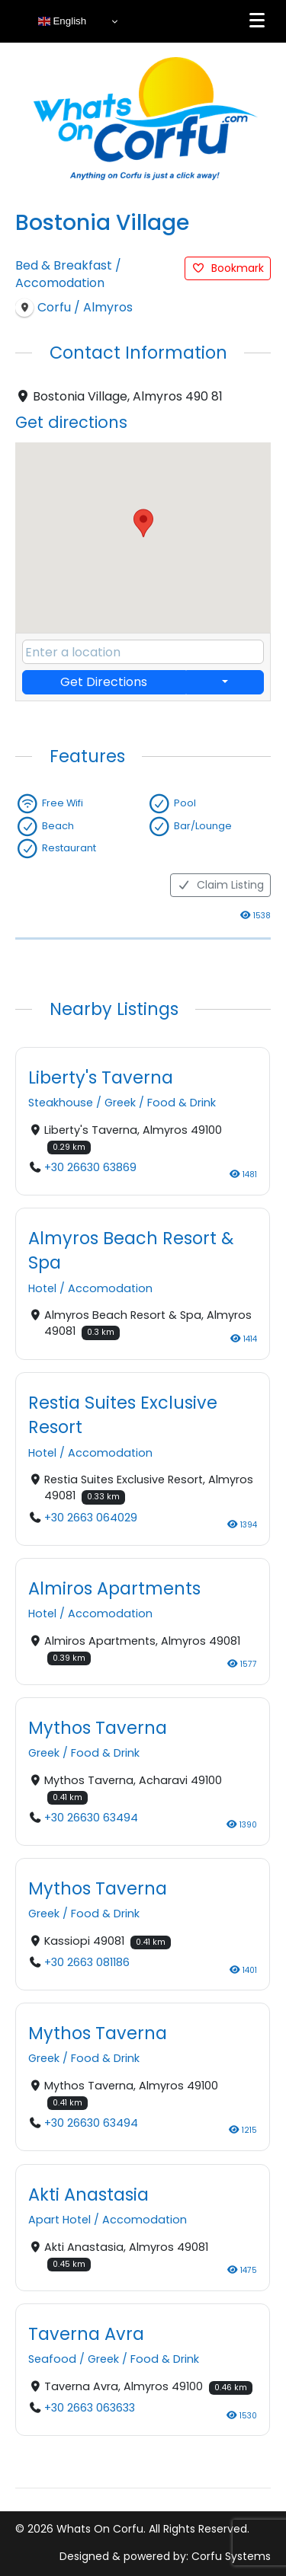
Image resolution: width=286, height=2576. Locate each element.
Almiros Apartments (114, 1587)
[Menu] (257, 21)
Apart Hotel (59, 2219)
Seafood (52, 2359)
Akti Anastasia (88, 2194)
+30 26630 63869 (90, 1167)
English (62, 21)
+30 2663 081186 (87, 1962)
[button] (143, 523)
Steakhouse (60, 1102)
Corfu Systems (231, 2556)
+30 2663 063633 (89, 2407)
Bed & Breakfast (63, 265)
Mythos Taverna (97, 1727)
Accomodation (59, 283)
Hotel (42, 1288)
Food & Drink (181, 1102)
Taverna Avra (86, 2333)
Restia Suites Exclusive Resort (122, 1414)
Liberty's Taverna (100, 1077)
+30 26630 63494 (91, 1817)
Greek (120, 1102)
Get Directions (103, 682)
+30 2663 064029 (90, 1516)
